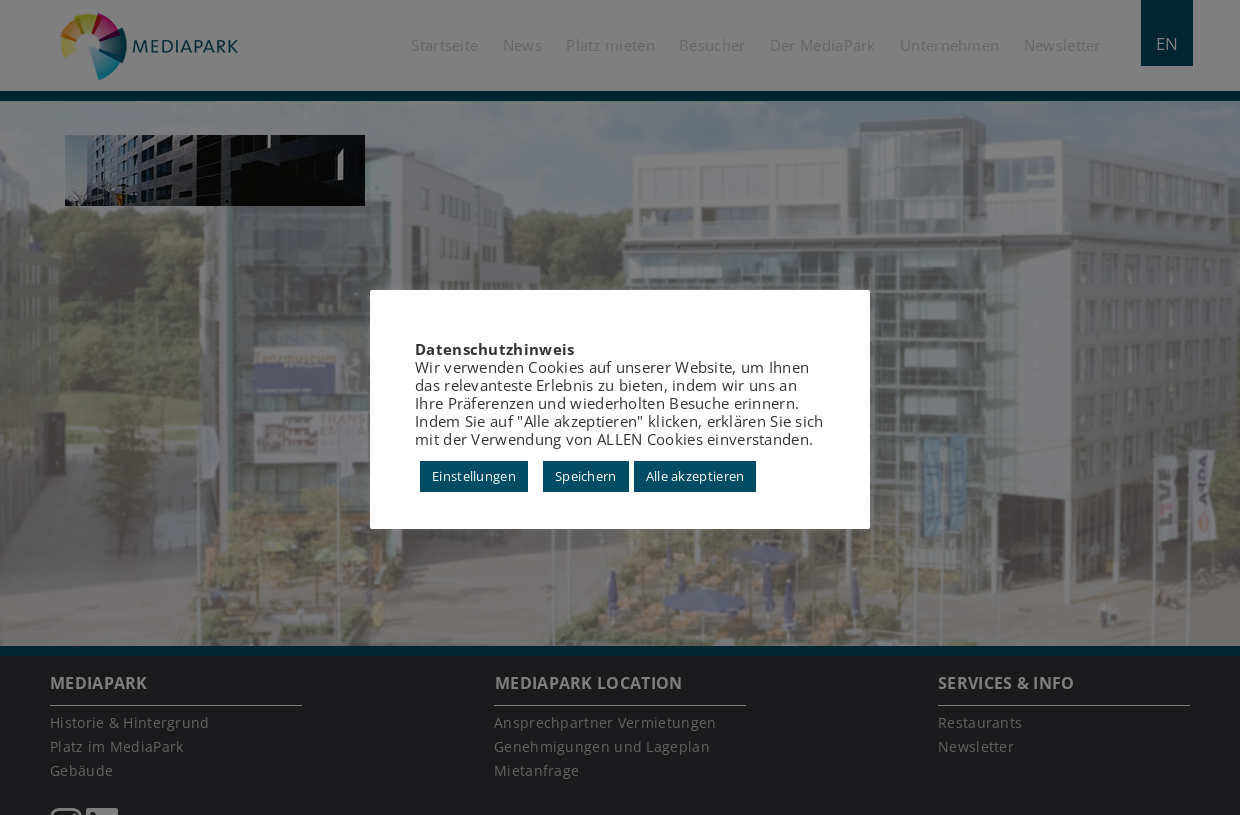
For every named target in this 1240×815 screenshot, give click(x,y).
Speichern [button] (586, 476)
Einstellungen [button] (474, 476)
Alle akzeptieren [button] (695, 476)
